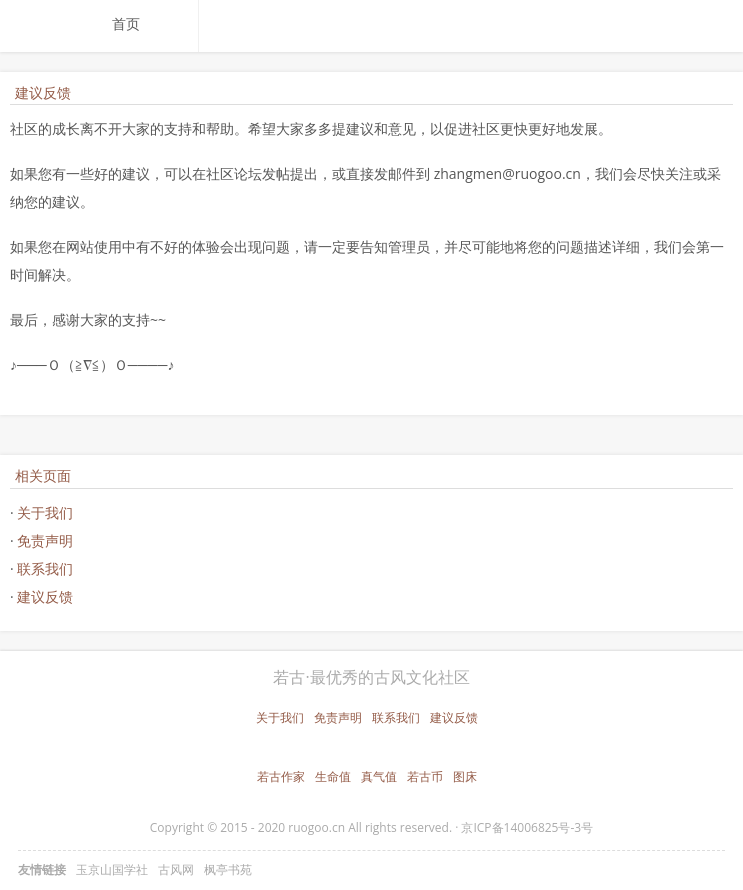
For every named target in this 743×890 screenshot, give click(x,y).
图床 (465, 776)
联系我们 (45, 568)
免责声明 (45, 540)
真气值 (379, 776)
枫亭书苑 (228, 869)
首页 (126, 23)
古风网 (176, 869)
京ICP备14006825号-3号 (527, 827)
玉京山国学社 (112, 869)
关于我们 (45, 512)
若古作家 (281, 776)
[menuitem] (147, 24)
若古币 (425, 776)
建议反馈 (45, 596)
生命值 (333, 776)
